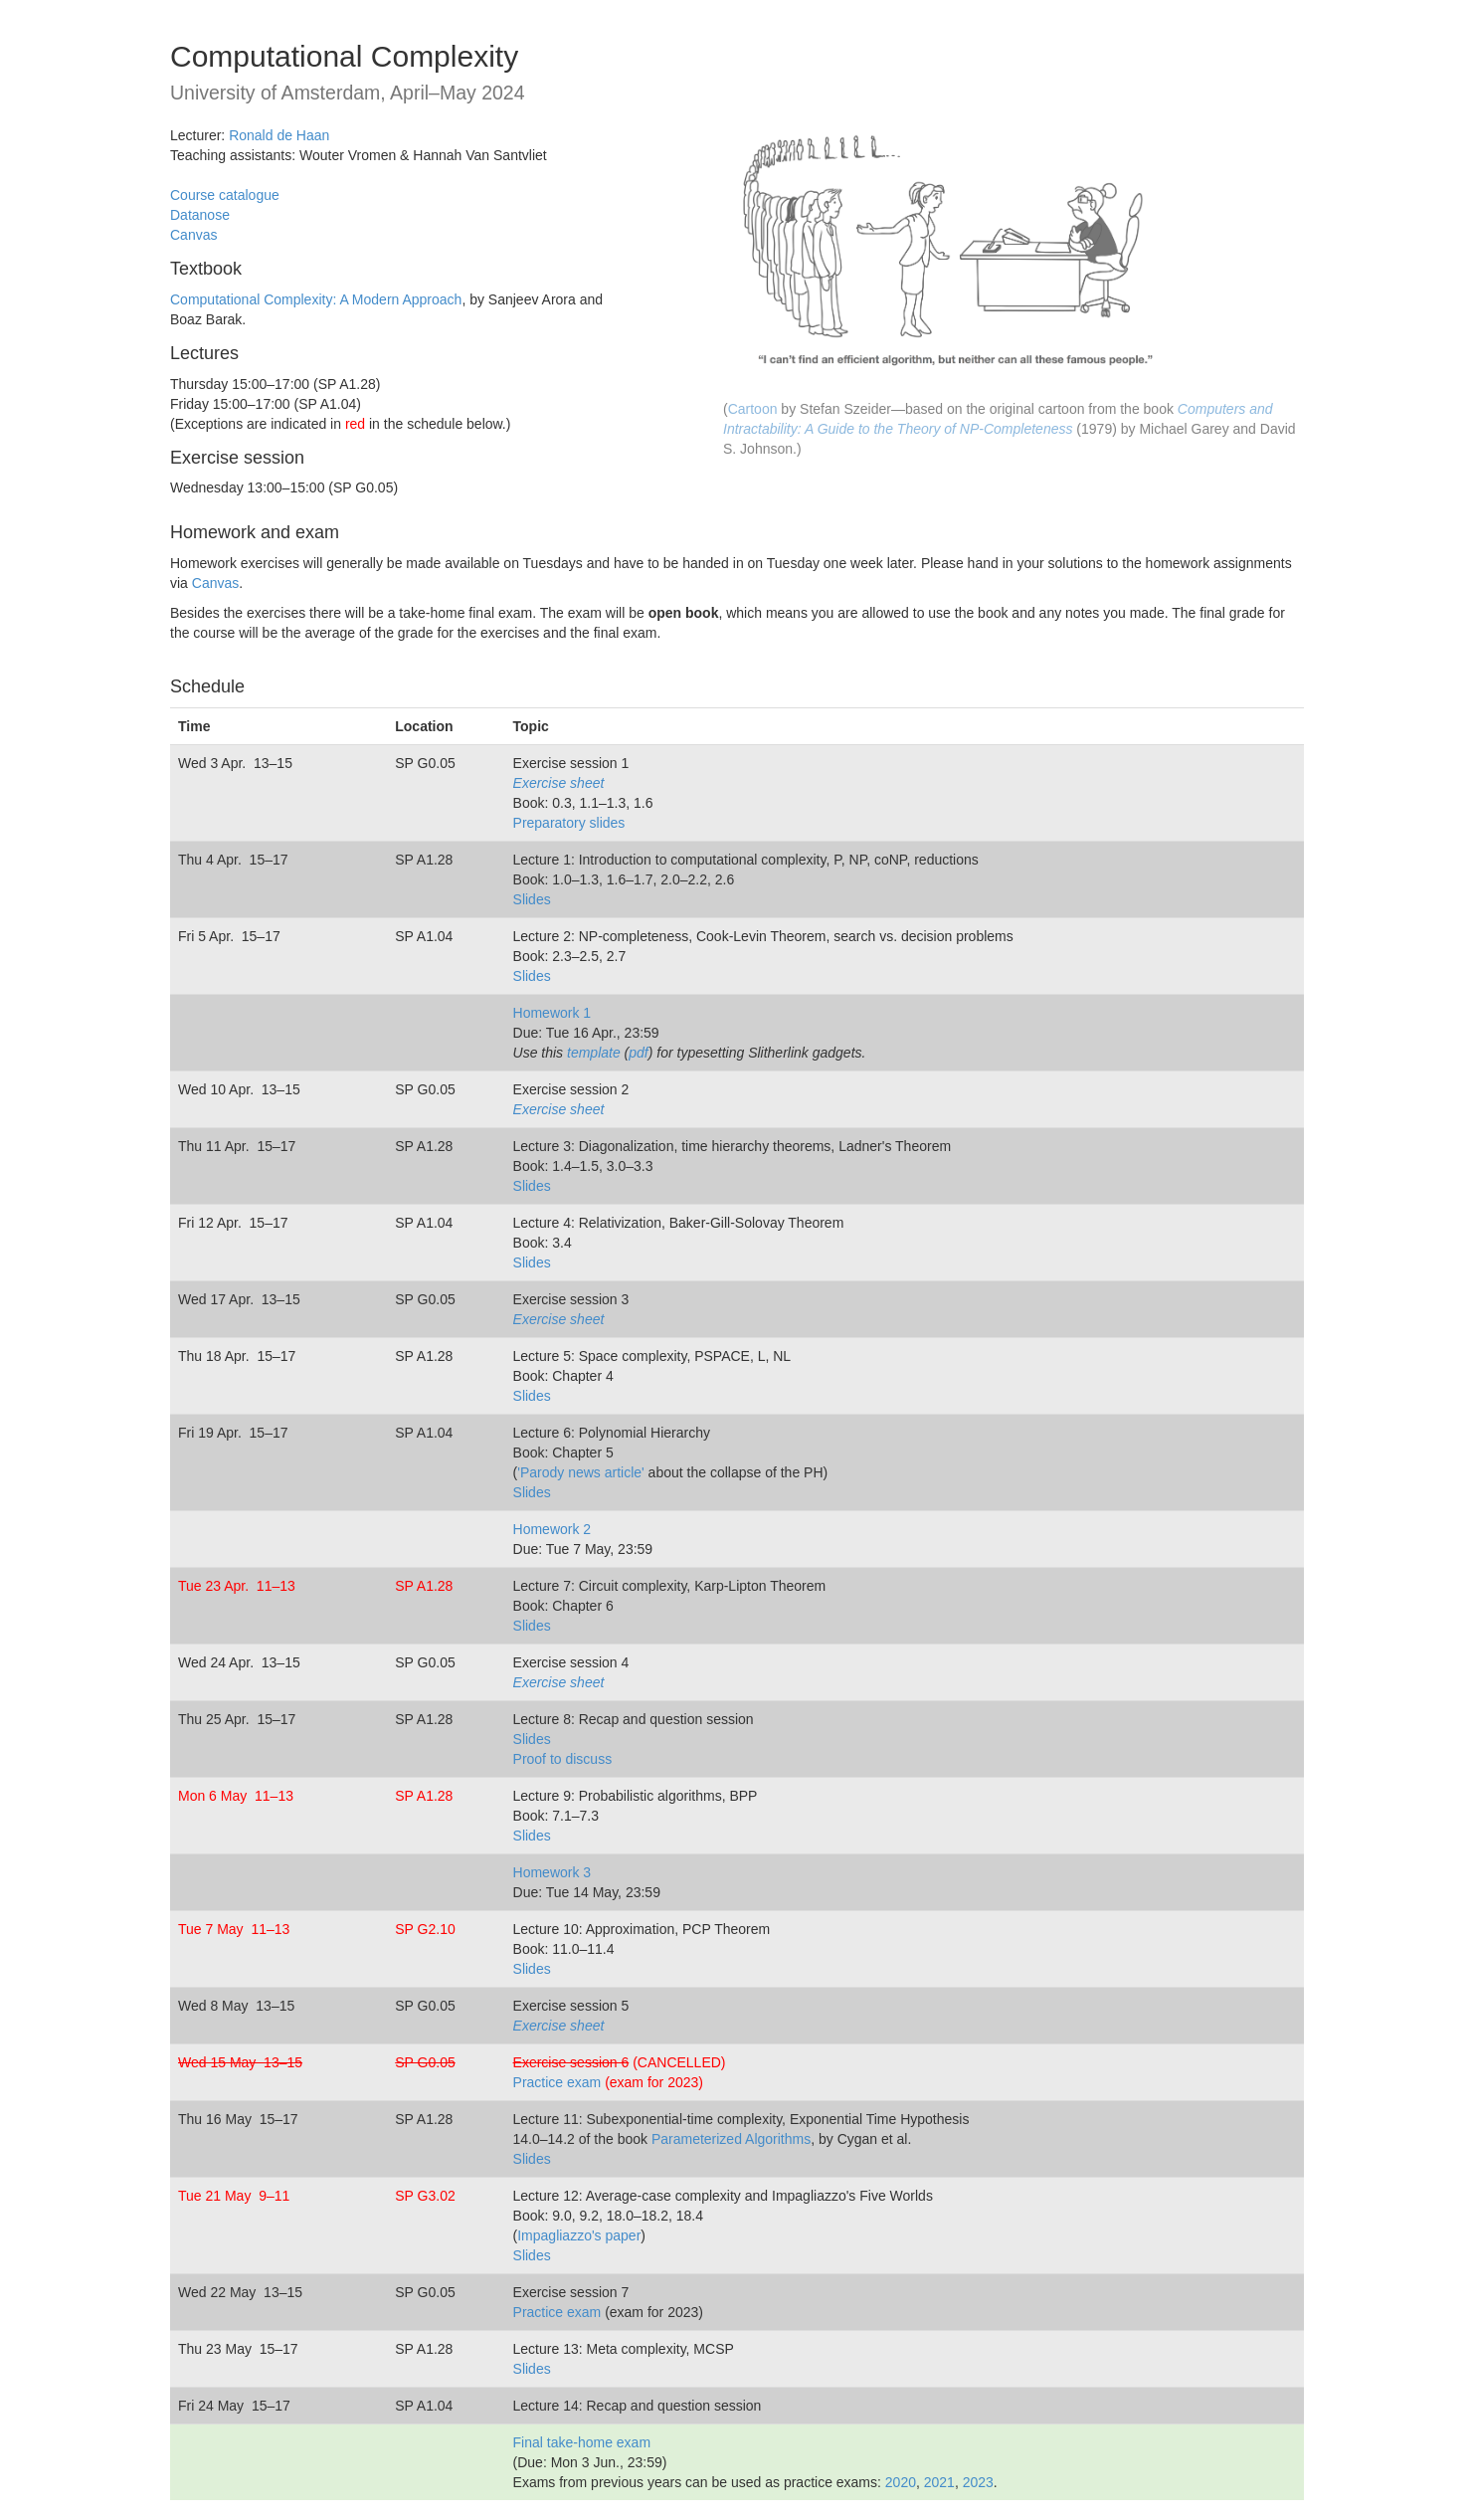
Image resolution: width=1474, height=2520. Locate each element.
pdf (638, 1053)
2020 (900, 2482)
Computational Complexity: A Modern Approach (315, 299)
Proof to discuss (563, 1759)
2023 (978, 2482)
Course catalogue (224, 195)
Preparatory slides (569, 823)
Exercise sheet (559, 783)
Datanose (200, 215)
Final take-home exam (582, 2442)
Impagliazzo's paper (579, 2235)
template (594, 1053)
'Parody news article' (581, 1472)
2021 (939, 2482)
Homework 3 (552, 1872)
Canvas (193, 235)
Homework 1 (552, 1013)
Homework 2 (552, 1529)
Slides (532, 899)
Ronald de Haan (279, 135)
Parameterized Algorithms (731, 2139)
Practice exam (557, 2082)
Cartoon (753, 409)
